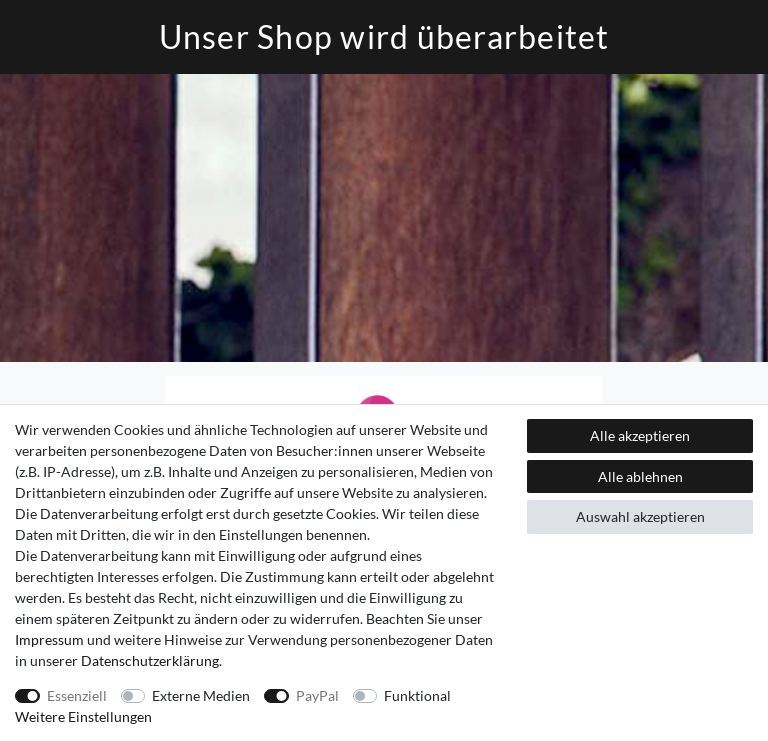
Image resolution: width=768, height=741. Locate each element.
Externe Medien (201, 695)
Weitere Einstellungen (83, 716)
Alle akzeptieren (640, 435)
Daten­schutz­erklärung (150, 660)
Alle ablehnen (640, 476)
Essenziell (77, 695)
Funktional (417, 695)
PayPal (317, 695)
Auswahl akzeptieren (640, 516)
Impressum (49, 639)
